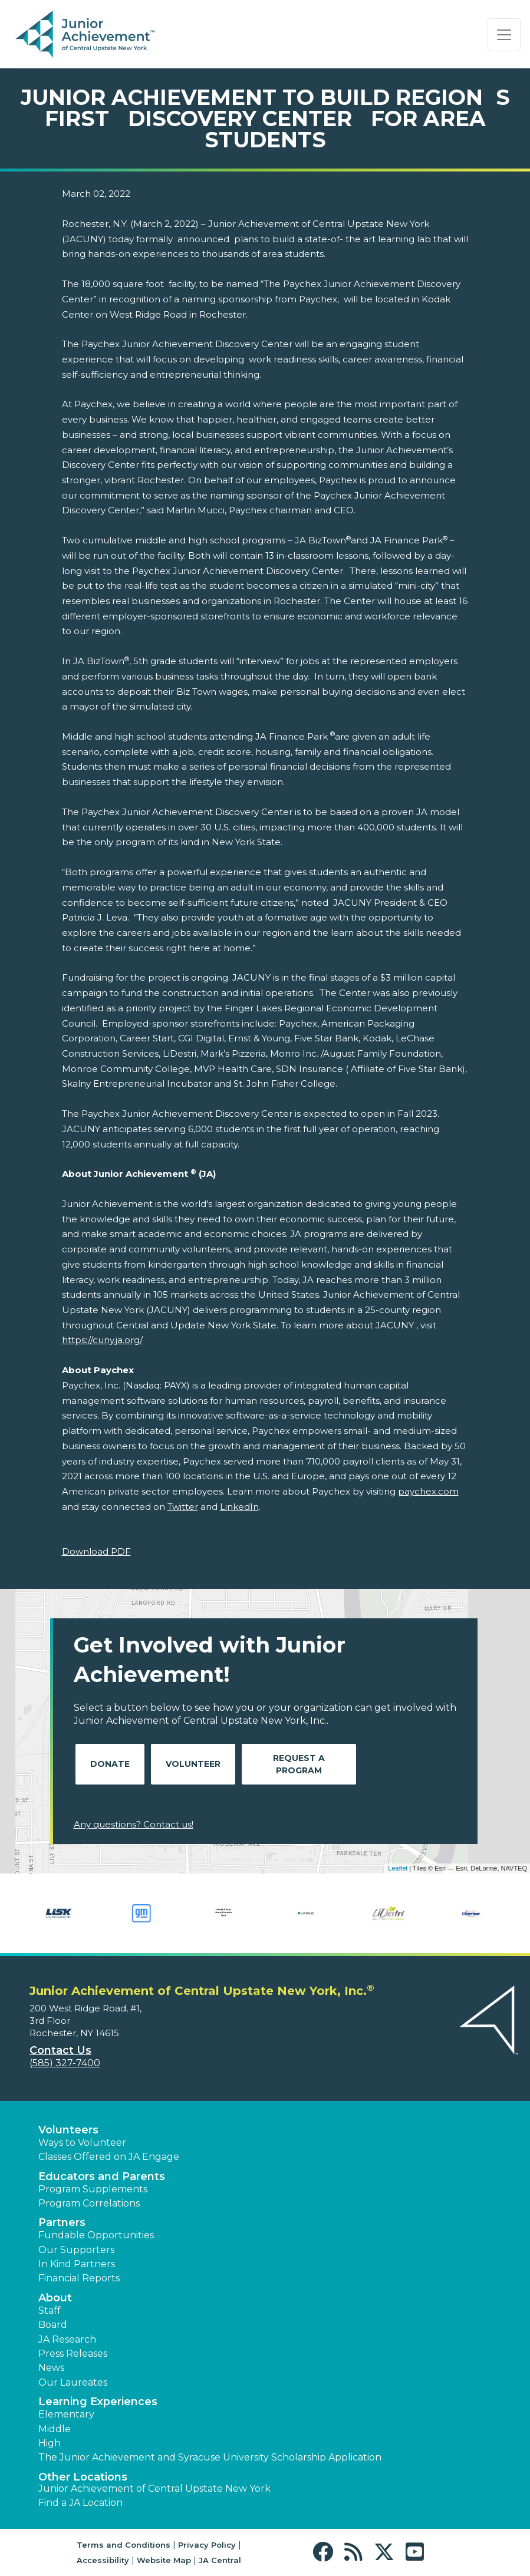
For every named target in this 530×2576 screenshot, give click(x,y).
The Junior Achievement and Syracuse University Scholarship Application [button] (209, 2457)
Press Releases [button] (72, 2353)
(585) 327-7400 (64, 2063)
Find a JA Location (80, 2502)
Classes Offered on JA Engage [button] (108, 2156)
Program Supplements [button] (92, 2189)
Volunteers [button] (68, 2130)
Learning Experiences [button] (97, 2401)
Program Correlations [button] (89, 2203)
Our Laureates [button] (72, 2382)
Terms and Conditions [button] (123, 2544)
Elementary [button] (66, 2414)
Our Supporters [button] (76, 2249)
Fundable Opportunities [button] (96, 2235)
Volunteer (193, 1764)
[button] (325, 2552)
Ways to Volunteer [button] (82, 2142)
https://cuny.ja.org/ (102, 1339)
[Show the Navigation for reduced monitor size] (504, 34)
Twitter (182, 1506)
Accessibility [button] (103, 2560)
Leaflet (397, 1868)
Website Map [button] (164, 2560)
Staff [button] (49, 2310)
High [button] (49, 2443)
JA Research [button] (67, 2339)
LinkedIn (239, 1506)
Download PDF (96, 1551)
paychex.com (428, 1491)
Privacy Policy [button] (207, 2544)
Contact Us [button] (60, 2050)
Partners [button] (61, 2222)
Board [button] (52, 2324)
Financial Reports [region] (79, 2278)
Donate (110, 1764)
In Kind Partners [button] (76, 2264)
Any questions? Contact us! (133, 1824)
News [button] (51, 2367)
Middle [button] (54, 2429)
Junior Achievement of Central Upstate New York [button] (154, 2488)
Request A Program (299, 1764)
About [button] (55, 2298)
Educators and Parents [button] (101, 2176)
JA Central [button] (220, 2560)
